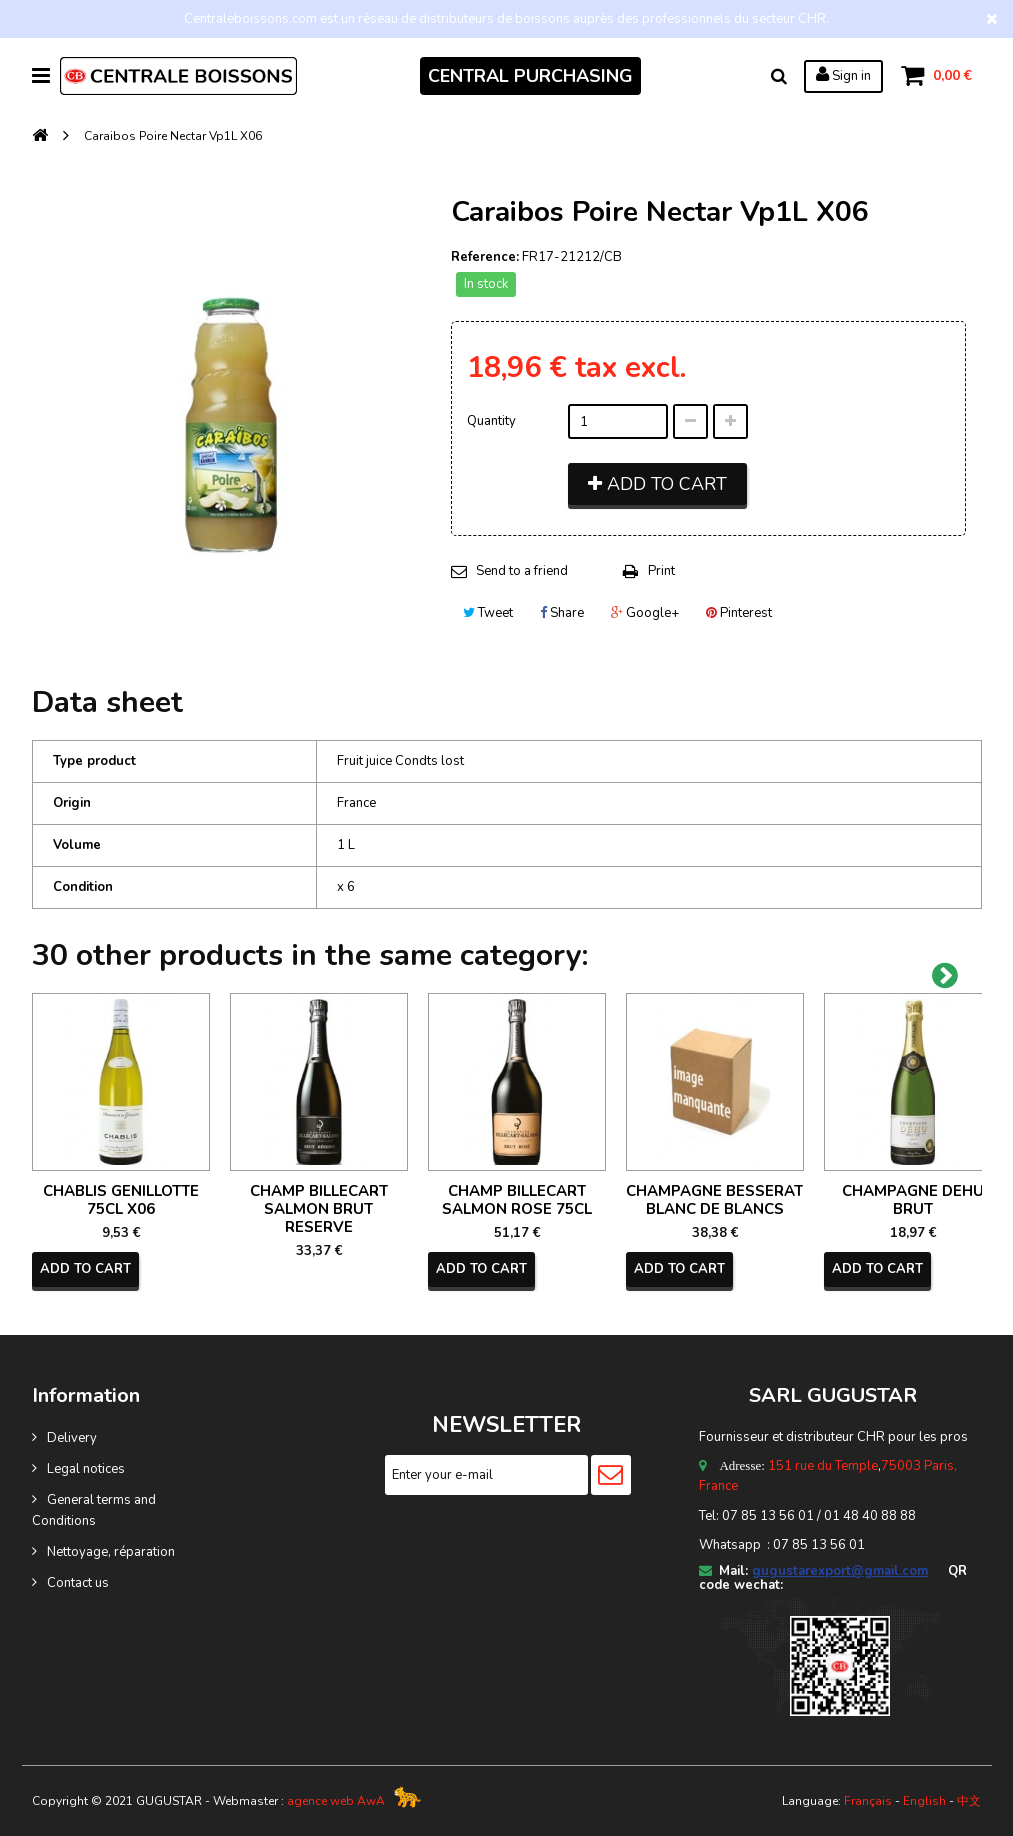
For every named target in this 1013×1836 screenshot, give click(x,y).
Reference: (485, 257)
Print (661, 571)
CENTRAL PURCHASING (530, 76)
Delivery (72, 1438)
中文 (969, 1801)
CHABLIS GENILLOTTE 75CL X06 (121, 1200)
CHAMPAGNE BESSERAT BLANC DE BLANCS (714, 1200)
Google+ (645, 613)
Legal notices (86, 1469)
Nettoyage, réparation (111, 1552)
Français (868, 1801)
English (924, 1801)
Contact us (78, 1583)
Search (779, 76)
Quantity (491, 421)
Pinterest (739, 613)
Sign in (843, 75)
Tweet (488, 613)
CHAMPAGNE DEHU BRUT (913, 1200)
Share (562, 613)
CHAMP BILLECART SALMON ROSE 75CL (517, 1200)
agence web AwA (336, 1801)
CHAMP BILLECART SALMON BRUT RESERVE (319, 1209)
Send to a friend (522, 571)
